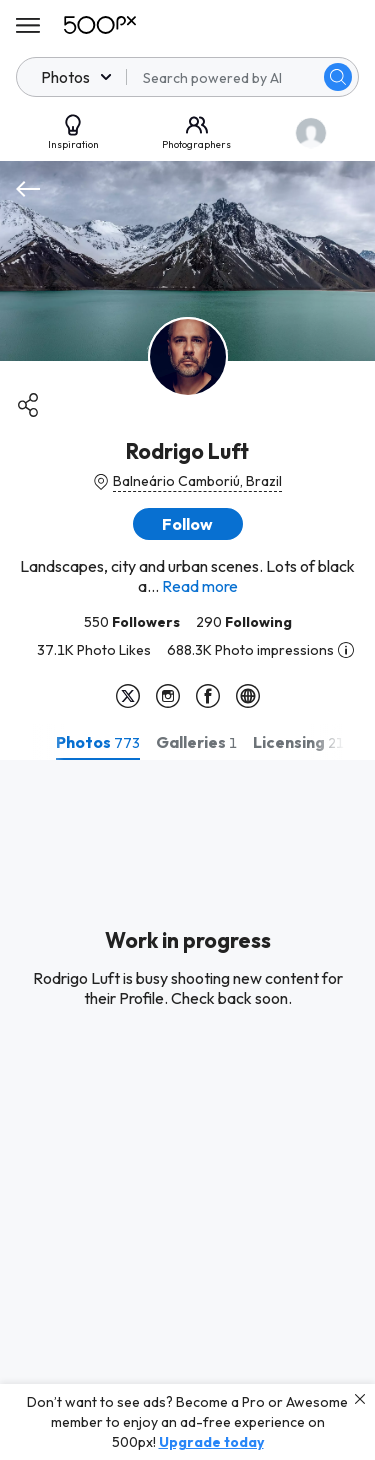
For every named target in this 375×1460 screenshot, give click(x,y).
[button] (188, 524)
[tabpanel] (187, 1110)
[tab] (98, 742)
